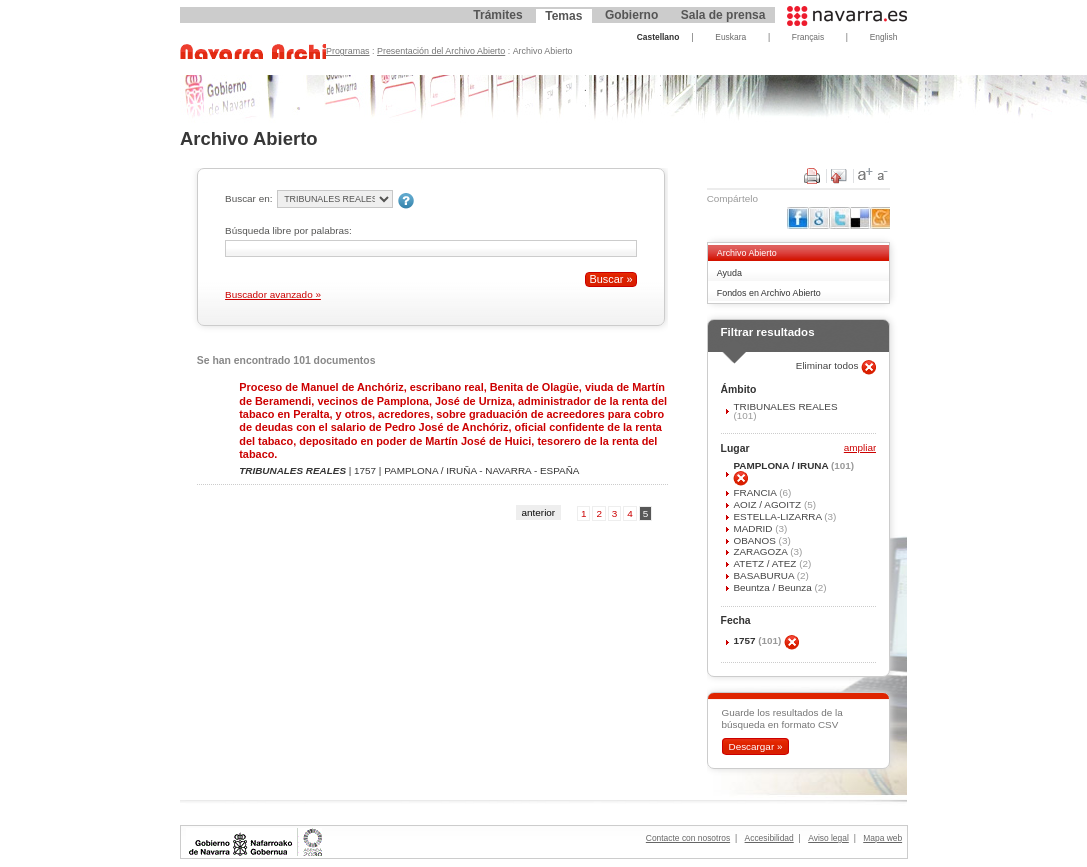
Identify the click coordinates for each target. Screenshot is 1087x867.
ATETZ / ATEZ (766, 563)
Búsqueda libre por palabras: (288, 230)
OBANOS (755, 540)
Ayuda (729, 273)
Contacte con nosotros (688, 838)
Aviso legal (828, 838)
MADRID (754, 528)
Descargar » (755, 746)
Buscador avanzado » (273, 294)
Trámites (497, 15)
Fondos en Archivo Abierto (769, 293)
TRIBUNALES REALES (785, 406)
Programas (348, 51)
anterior (539, 512)
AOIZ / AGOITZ (768, 504)
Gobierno (631, 15)
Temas (563, 16)
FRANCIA (756, 492)
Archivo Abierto (747, 253)
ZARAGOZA (761, 551)
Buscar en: (248, 198)
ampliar (860, 448)
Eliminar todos (829, 365)
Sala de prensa (723, 15)
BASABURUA (764, 575)
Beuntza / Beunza (773, 587)
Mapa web (882, 838)
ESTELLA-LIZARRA (778, 516)
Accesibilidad (769, 838)
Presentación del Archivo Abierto (441, 51)
